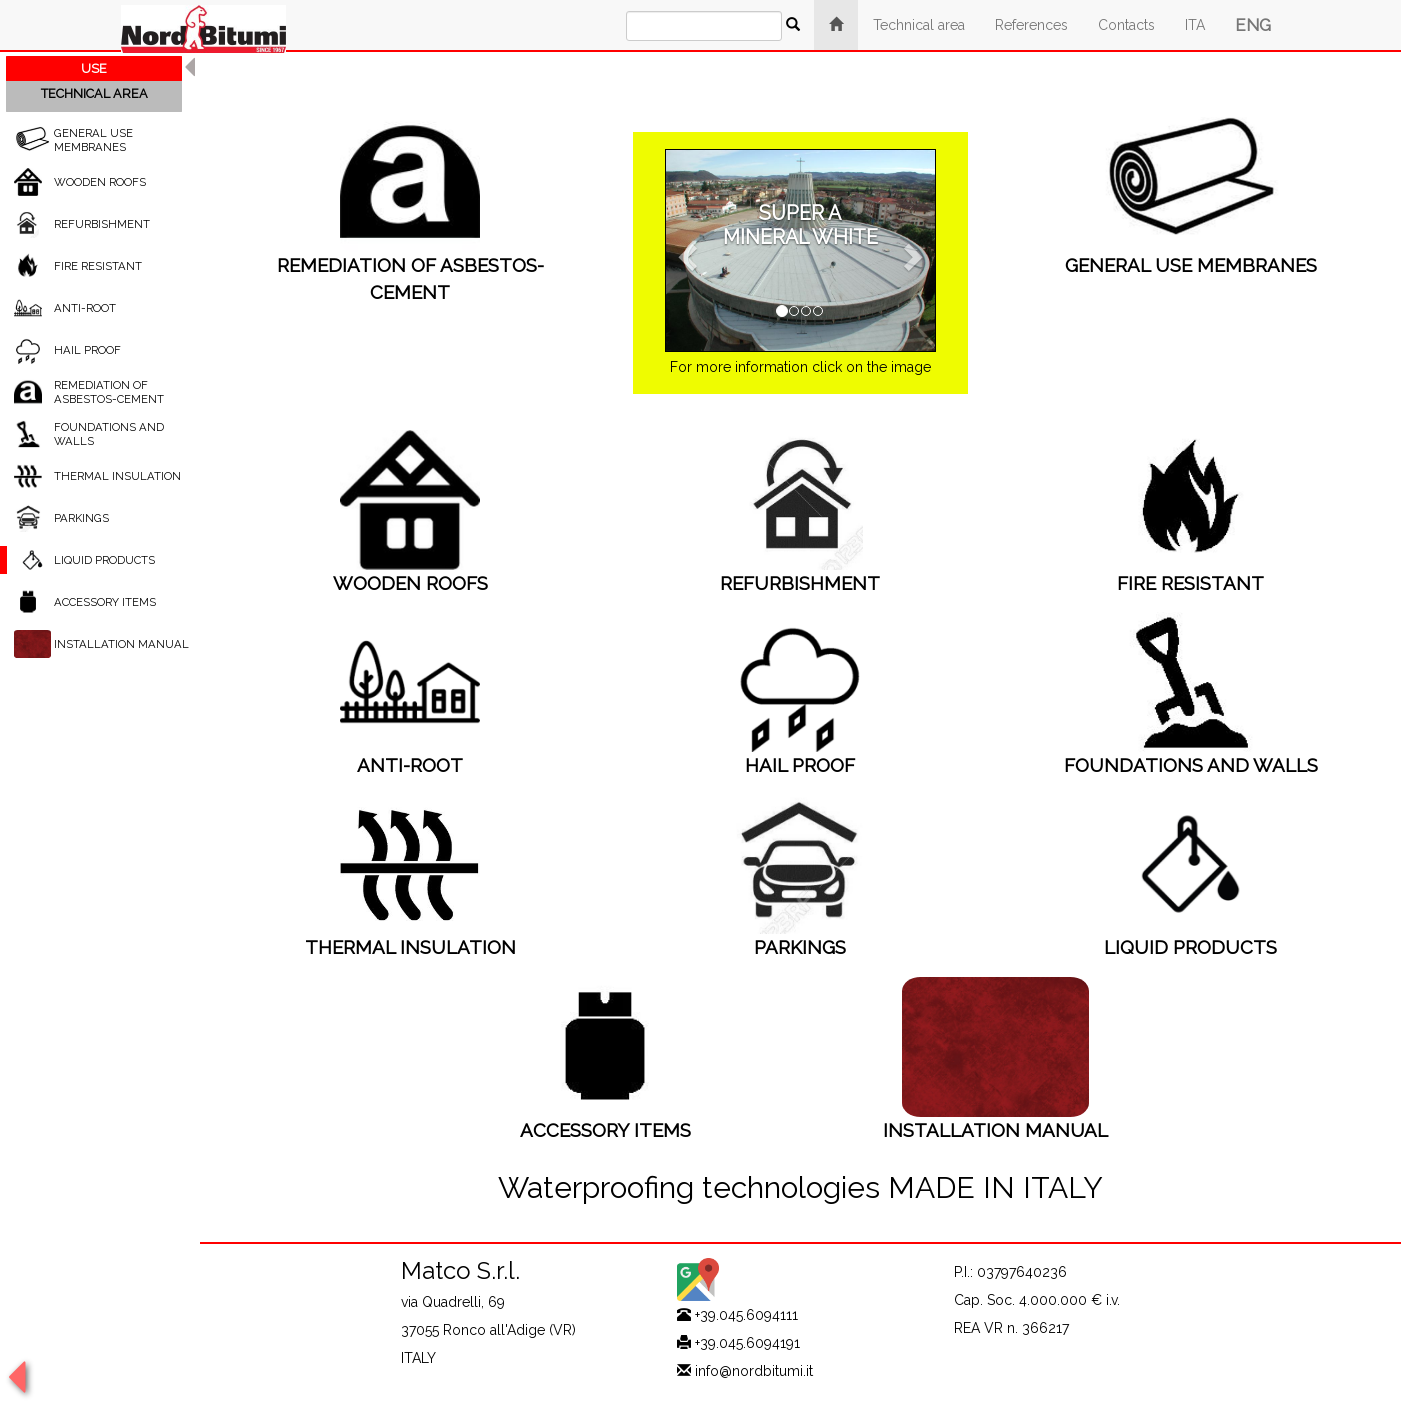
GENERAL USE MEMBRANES (93, 140)
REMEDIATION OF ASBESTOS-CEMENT (109, 392)
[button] (685, 251)
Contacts (1126, 25)
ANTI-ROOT (85, 308)
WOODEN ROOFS (100, 182)
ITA (1195, 25)
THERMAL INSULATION (117, 476)
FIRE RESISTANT (98, 266)
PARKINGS (81, 518)
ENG (1253, 25)
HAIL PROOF (87, 350)
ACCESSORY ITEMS (105, 602)
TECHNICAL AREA (94, 93)
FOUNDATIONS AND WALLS (1191, 765)
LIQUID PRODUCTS (104, 560)
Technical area (919, 25)
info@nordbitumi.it (754, 1371)
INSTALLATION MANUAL (121, 644)
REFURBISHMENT (102, 224)
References (1031, 25)
